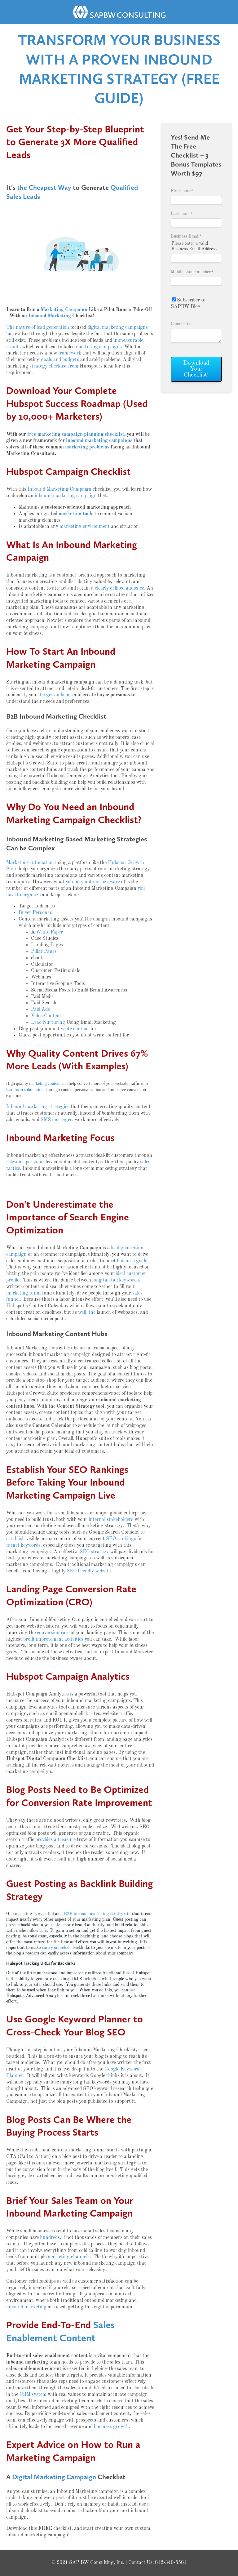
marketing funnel (24, 1293)
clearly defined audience (119, 588)
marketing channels (69, 2256)
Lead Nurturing (48, 1022)
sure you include (56, 1947)
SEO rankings (121, 1538)
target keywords (23, 1545)
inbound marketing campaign (66, 495)
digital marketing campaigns (117, 327)
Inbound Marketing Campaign (59, 489)
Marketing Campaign (64, 309)
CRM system (33, 2394)
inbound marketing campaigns (99, 440)
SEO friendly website (89, 1571)
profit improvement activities (53, 1639)
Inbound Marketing (49, 316)
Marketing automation (30, 862)
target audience (56, 695)
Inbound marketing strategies (37, 1106)
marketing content (44, 1083)
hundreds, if (52, 2237)
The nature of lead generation (37, 327)
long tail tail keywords (115, 1280)
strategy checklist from (53, 366)
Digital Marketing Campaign (54, 2477)
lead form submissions (25, 1089)
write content (75, 1029)
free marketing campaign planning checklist (75, 434)
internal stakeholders (111, 1519)
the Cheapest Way (44, 187)
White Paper (49, 932)
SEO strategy (94, 1551)
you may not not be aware (93, 882)
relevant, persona (24, 1162)
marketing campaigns (99, 347)
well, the (86, 1312)
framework (69, 353)
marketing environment (85, 526)
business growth (111, 2426)
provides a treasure (55, 1839)
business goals (132, 1261)
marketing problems (87, 447)
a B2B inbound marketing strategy (93, 1914)
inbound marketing (26, 2307)
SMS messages (56, 1119)
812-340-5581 (171, 2562)
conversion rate (53, 1632)
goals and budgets (60, 359)
